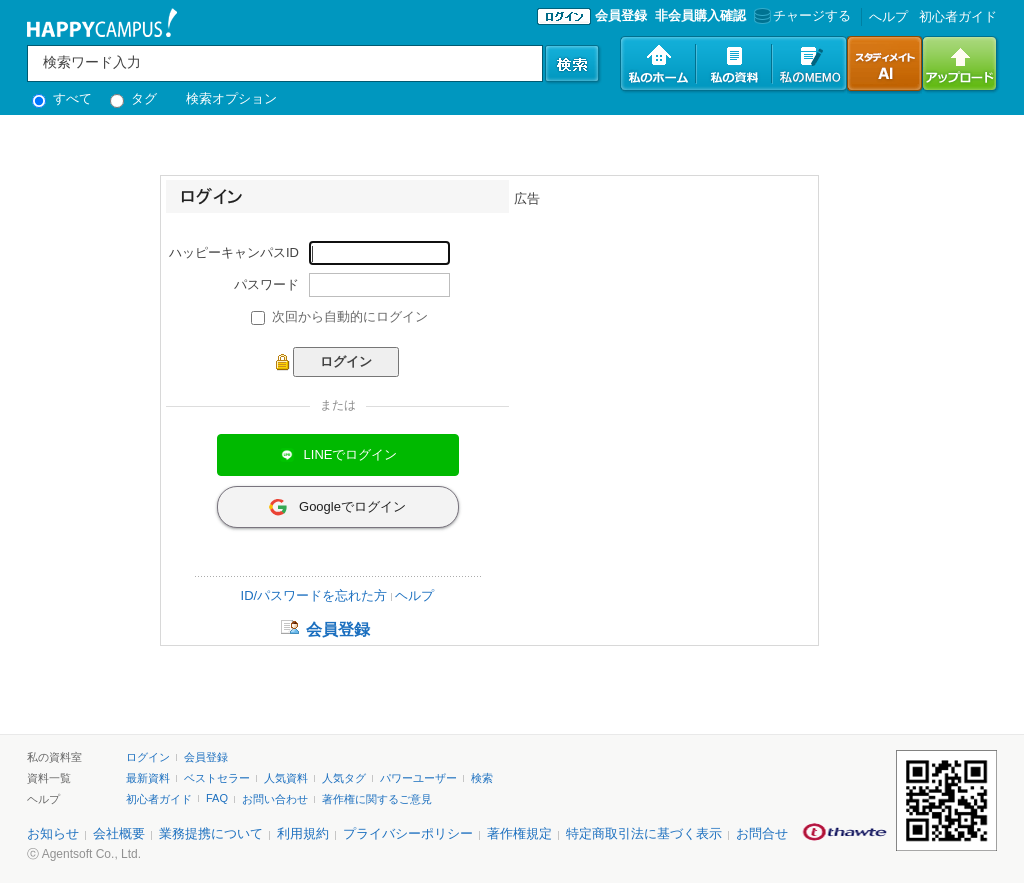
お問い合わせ (275, 799)
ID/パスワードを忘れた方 (314, 595)
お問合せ (762, 833)
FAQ (217, 798)
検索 (482, 778)
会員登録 (621, 15)
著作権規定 (519, 833)
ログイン (148, 757)
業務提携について (211, 833)
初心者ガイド (958, 16)
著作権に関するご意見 (377, 799)
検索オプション (231, 98)
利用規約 (303, 833)
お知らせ (53, 833)
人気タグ (344, 778)
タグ (133, 98)
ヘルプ (414, 595)
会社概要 (119, 833)
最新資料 (148, 778)
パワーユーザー (418, 778)
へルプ (888, 16)
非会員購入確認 (700, 15)
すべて (62, 98)
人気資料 (286, 778)
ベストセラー (217, 778)
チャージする (800, 15)
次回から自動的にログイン (350, 316)
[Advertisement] (664, 333)
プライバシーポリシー (408, 833)
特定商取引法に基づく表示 (644, 833)
